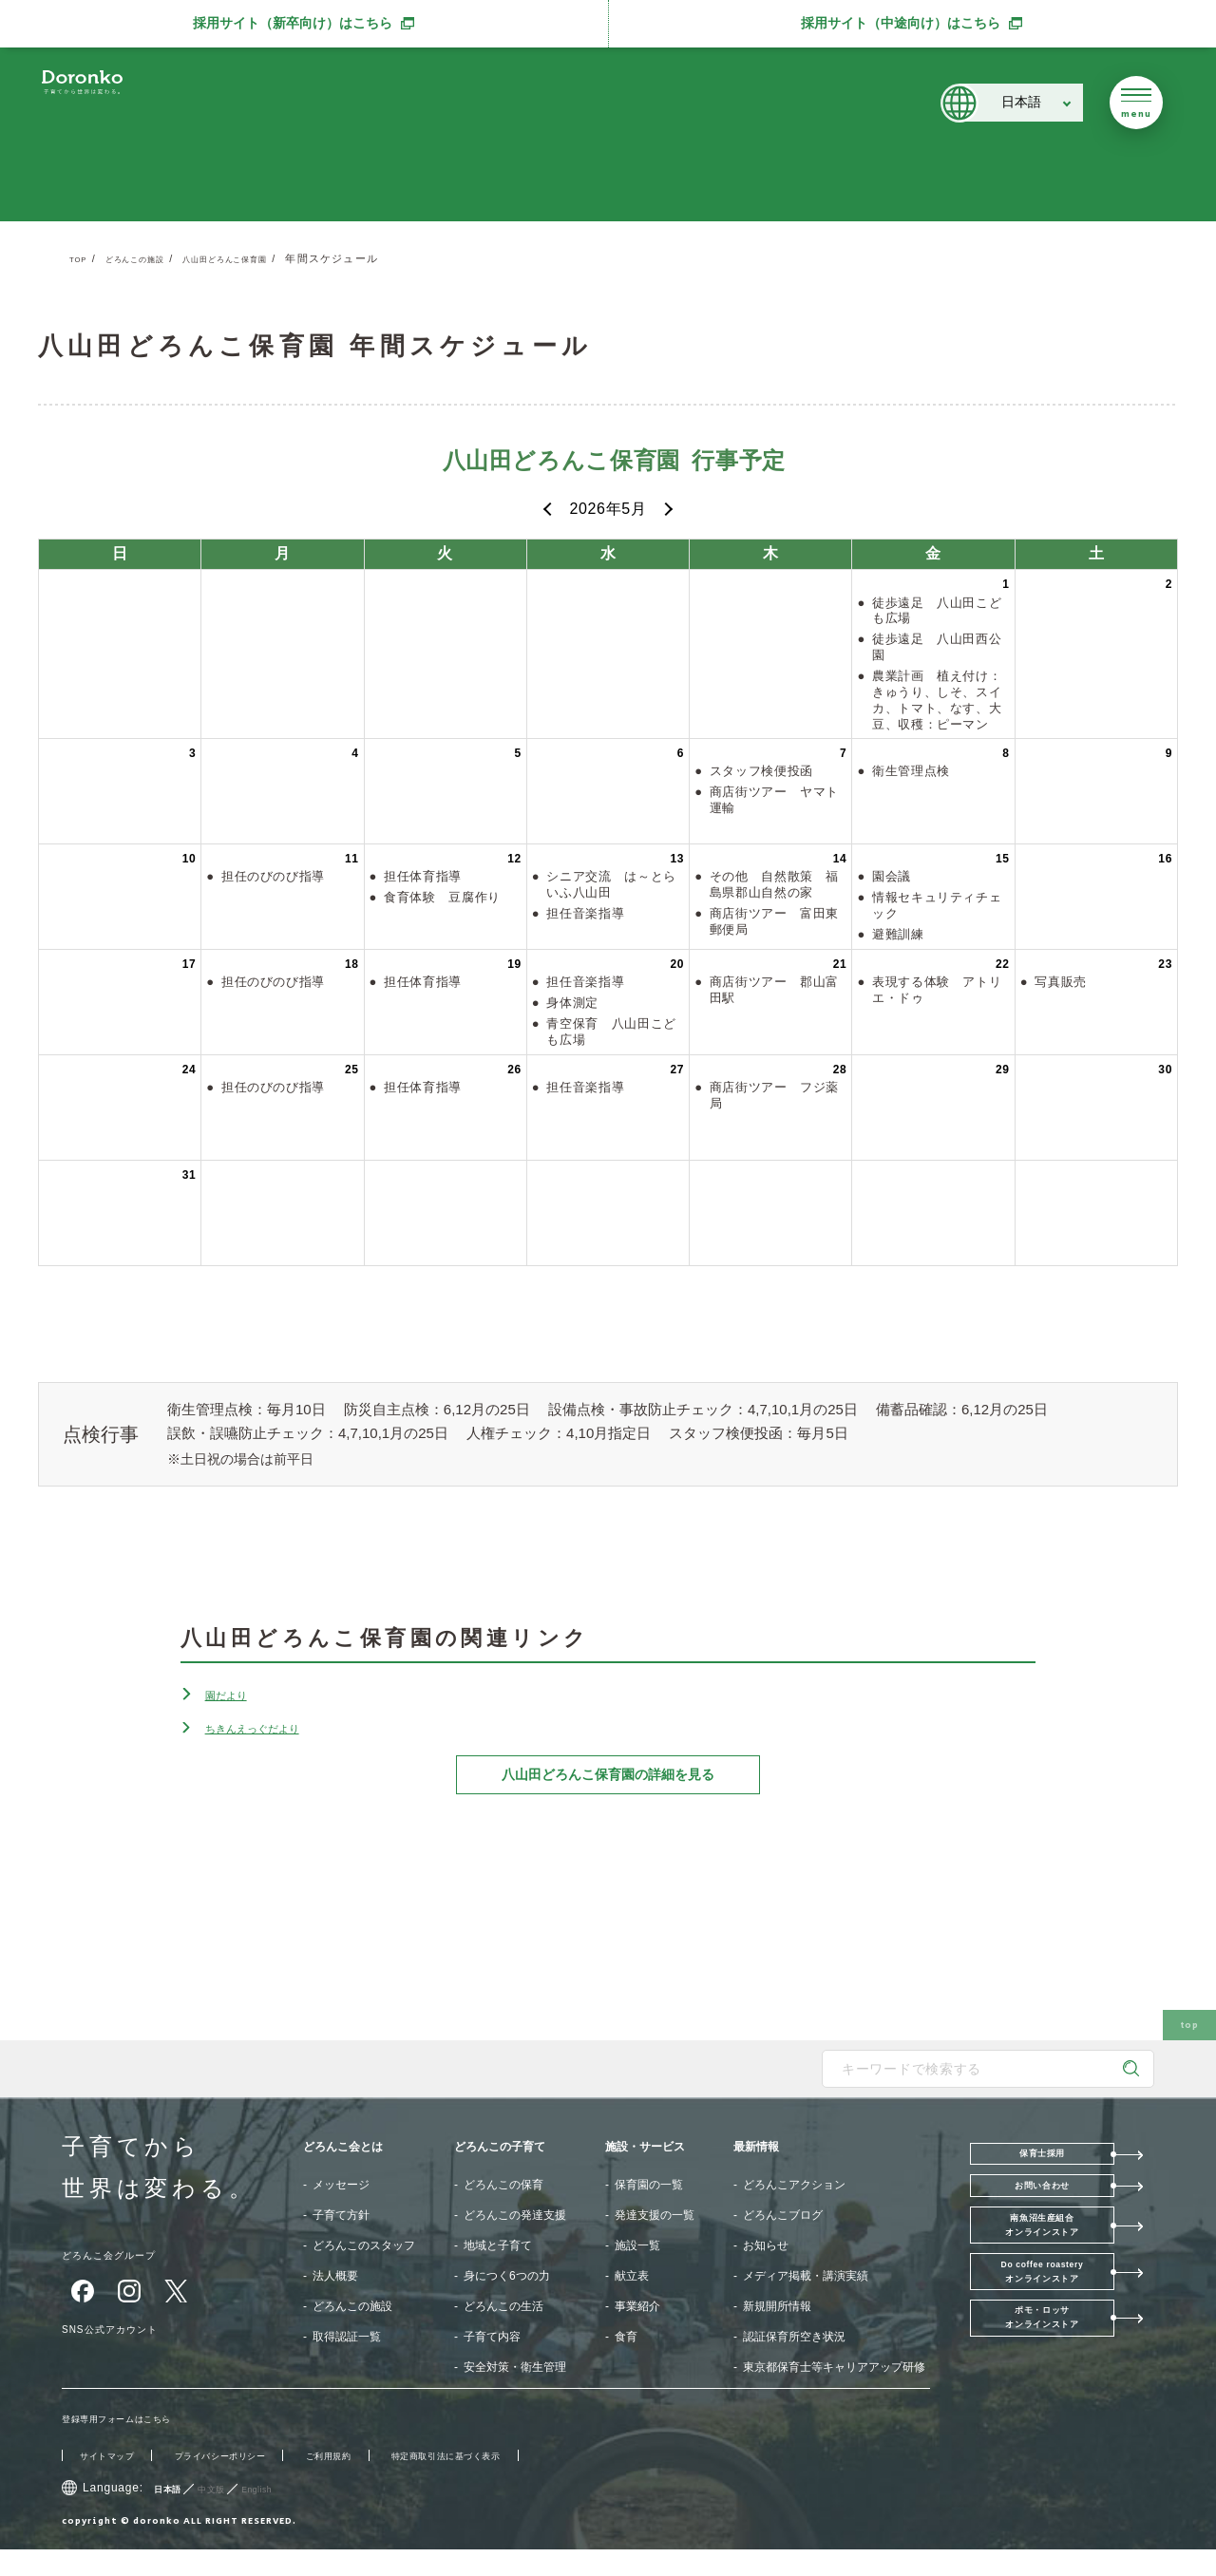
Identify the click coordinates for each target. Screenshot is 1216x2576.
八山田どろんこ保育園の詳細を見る (608, 1774)
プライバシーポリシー (253, 2482)
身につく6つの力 (507, 2275)
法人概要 (335, 2275)
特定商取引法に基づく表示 (529, 2482)
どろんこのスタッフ (364, 2245)
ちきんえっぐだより (273, 1727)
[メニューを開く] (1136, 102)
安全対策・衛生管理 (515, 2367)
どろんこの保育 (503, 2184)
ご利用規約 (384, 2482)
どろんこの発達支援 (515, 2215)
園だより (235, 1694)
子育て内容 (492, 2336)
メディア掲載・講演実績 (805, 2275)
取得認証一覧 (347, 2336)
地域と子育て (498, 2245)
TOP (81, 258)
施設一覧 (637, 2245)
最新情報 (756, 2146)
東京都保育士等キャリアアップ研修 (834, 2367)
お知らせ (765, 2245)
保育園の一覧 (649, 2184)
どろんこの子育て (499, 2146)
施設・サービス (645, 2146)
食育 (626, 2336)
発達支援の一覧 (654, 2215)
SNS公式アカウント (129, 2328)
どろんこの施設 (152, 258)
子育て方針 (341, 2215)
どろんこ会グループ (128, 2254)
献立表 (632, 2275)
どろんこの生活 (503, 2306)
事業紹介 (637, 2306)
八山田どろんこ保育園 (270, 258)
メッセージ (341, 2184)
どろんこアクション (794, 2184)
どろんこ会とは (343, 2146)
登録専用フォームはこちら (135, 2445)
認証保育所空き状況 (794, 2336)
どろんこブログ (783, 2215)
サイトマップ (116, 2482)
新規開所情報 (777, 2306)
